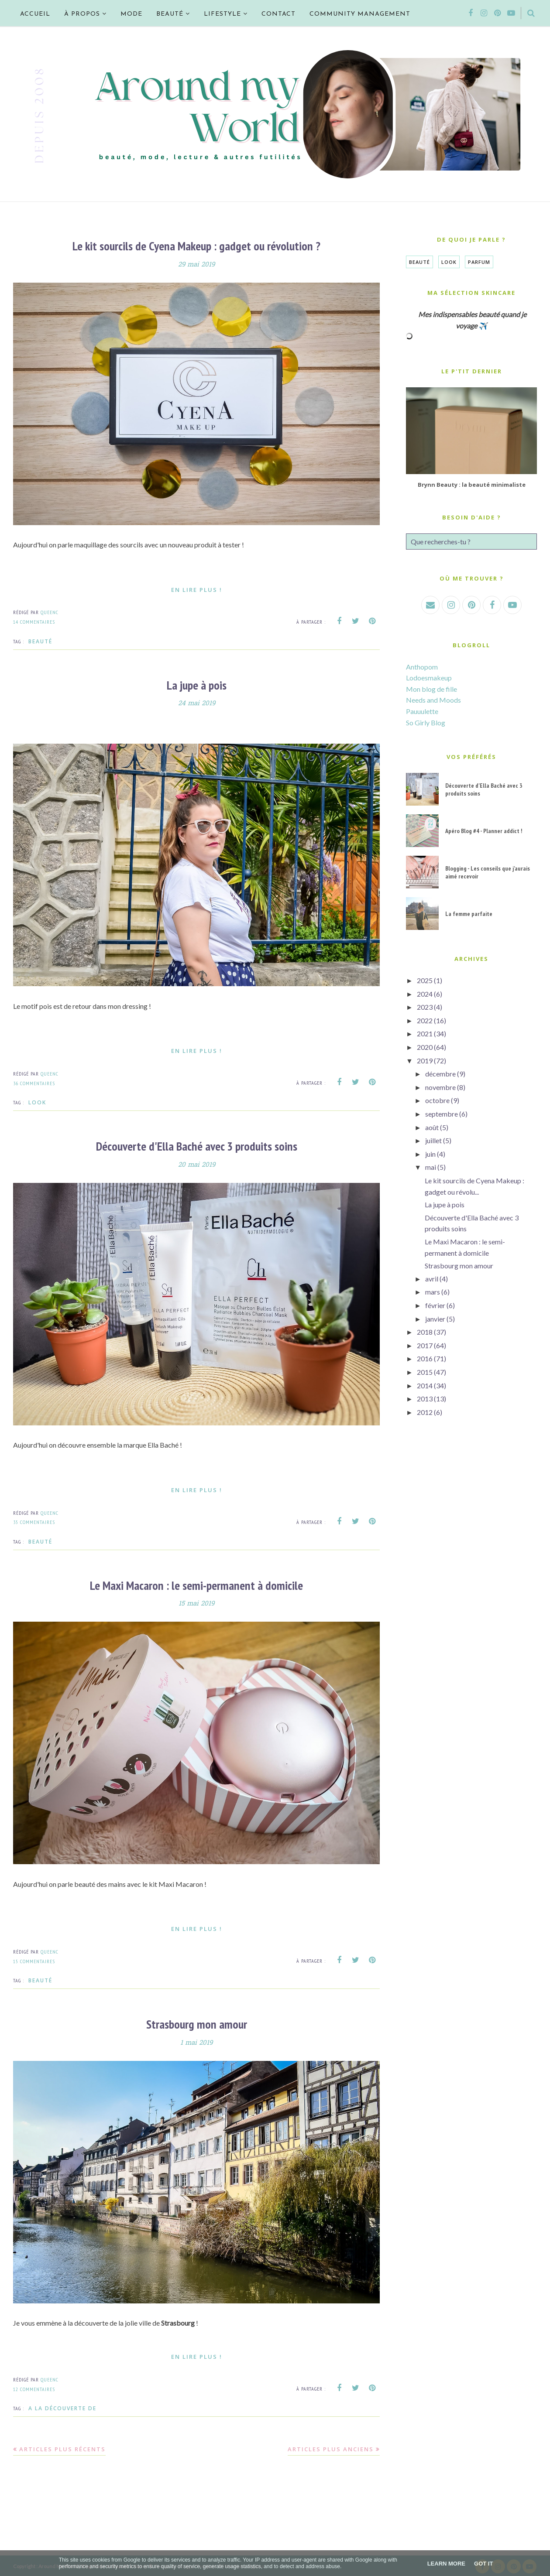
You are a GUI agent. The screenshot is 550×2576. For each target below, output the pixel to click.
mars (432, 1292)
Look (37, 1102)
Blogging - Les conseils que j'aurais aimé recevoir (487, 872)
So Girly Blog (425, 722)
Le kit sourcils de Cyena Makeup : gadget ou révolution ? (196, 246)
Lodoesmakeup (429, 677)
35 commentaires (34, 1521)
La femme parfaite (468, 914)
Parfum (479, 262)
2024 (425, 994)
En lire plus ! (196, 589)
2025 (425, 980)
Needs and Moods (433, 700)
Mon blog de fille (431, 689)
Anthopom (422, 667)
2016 (425, 1358)
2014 (425, 1385)
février (435, 1305)
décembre (440, 1073)
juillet (433, 1140)
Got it (483, 2563)
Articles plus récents (62, 2447)
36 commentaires (34, 1082)
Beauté (40, 641)
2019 (425, 1060)
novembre (440, 1087)
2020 (425, 1047)
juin (430, 1154)
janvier (435, 1319)
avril (431, 1278)
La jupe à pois (197, 684)
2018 (425, 1332)
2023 (425, 1007)
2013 (425, 1398)
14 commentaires (34, 621)
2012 (425, 1412)
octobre (437, 1100)
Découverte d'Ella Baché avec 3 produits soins (196, 1146)
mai (430, 1167)
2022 (425, 1020)
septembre (441, 1114)
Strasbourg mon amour (196, 2023)
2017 (425, 1345)
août (432, 1127)
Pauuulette (422, 711)
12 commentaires (34, 2387)
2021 (425, 1033)
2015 (425, 1372)
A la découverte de (62, 2406)
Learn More (446, 2563)
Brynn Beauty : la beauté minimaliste (472, 485)
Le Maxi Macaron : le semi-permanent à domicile (196, 1584)
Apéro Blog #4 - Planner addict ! (483, 831)
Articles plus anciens (331, 2447)
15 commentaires (34, 1959)
